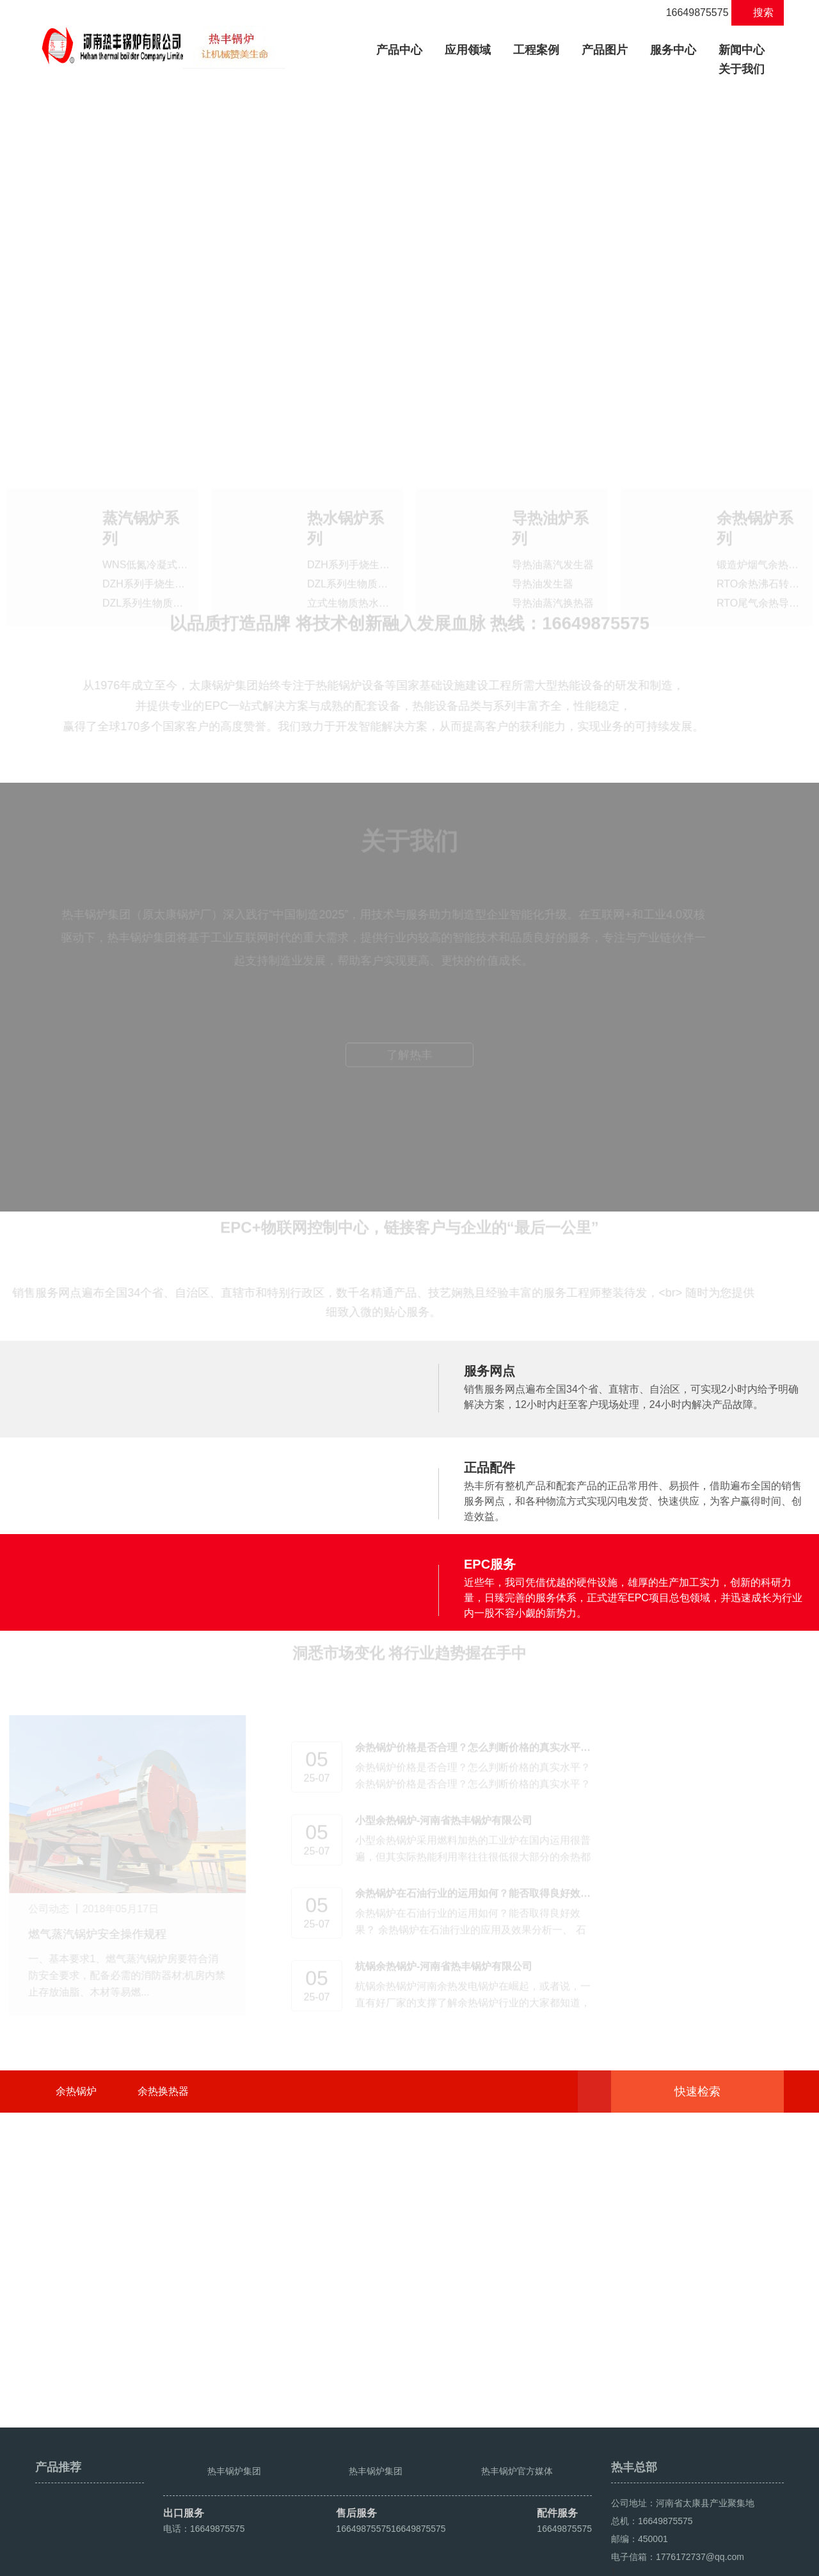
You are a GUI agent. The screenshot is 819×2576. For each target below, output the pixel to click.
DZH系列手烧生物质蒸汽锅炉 (169, 557)
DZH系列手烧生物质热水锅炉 (374, 538)
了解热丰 (409, 1319)
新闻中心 (742, 50)
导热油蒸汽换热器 (553, 577)
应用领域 (468, 50)
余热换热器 (163, 2329)
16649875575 (690, 12)
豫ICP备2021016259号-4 (276, 2561)
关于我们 (742, 69)
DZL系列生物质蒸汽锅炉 (158, 577)
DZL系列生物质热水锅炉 (362, 557)
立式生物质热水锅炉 (353, 577)
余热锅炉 (76, 2329)
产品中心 (404, 48)
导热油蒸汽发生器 (553, 538)
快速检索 (716, 2329)
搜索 (758, 12)
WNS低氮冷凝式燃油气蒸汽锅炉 (175, 538)
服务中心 (673, 50)
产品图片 (605, 50)
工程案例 (536, 50)
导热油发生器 (542, 557)
